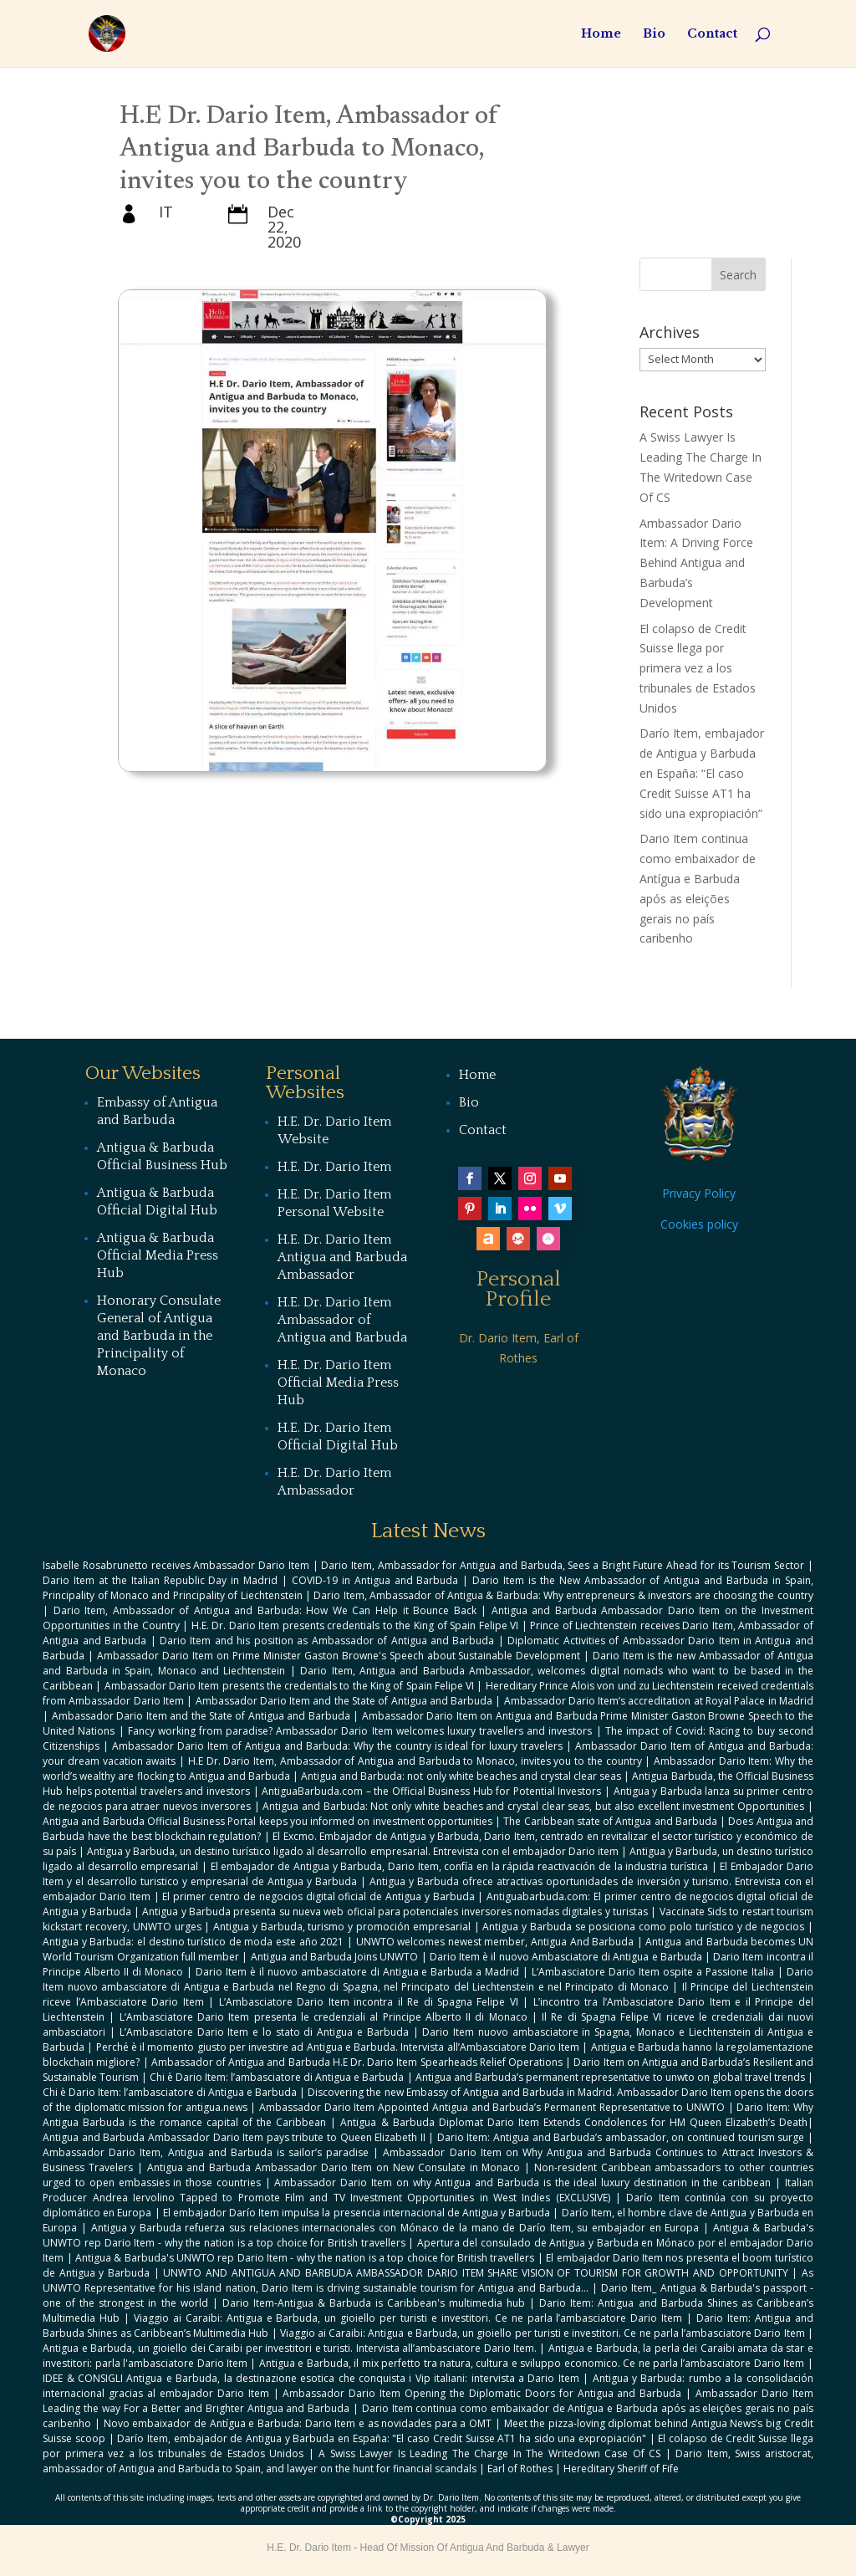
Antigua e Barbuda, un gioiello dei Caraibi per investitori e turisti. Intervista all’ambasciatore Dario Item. (290, 2348)
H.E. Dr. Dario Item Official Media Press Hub (338, 1382)
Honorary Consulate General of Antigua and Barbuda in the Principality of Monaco (159, 1335)
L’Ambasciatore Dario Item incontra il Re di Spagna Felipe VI (368, 2002)
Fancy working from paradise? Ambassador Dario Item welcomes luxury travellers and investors (360, 1731)
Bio (654, 34)
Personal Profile (518, 1289)
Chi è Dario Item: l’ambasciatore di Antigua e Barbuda (277, 2077)
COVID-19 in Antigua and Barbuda (375, 1580)
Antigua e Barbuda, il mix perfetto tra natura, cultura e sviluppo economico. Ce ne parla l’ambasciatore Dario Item (532, 2363)
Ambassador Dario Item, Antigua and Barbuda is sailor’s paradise (206, 2152)
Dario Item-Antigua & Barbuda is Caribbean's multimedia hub (373, 2303)
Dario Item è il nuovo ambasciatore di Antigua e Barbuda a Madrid (357, 1972)
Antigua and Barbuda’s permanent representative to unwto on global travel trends (610, 2077)
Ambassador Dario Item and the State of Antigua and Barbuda (344, 1701)
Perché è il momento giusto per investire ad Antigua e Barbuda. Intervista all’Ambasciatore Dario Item (337, 2047)
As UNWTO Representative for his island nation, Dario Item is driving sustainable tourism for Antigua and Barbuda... (428, 2280)
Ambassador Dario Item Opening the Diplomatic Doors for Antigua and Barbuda (482, 2393)
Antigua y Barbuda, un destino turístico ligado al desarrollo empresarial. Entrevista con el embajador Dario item (352, 1851)
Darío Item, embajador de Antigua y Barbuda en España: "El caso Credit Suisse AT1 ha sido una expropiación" (381, 2438)
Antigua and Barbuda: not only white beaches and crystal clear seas (461, 1776)
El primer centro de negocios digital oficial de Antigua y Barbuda (318, 1896)
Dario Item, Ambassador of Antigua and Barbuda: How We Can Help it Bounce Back (265, 1610)
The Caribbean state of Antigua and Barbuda (609, 1821)
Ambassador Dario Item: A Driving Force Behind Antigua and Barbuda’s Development (696, 563)
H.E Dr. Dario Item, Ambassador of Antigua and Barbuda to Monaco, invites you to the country (415, 1761)
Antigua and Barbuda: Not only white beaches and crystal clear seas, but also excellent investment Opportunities (533, 1806)
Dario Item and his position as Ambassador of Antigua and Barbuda (327, 1640)
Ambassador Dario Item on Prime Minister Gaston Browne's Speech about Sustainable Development (338, 1655)
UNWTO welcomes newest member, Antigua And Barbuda (495, 1942)
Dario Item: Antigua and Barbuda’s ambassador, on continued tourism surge (620, 2137)
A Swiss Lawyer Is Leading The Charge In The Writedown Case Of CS (489, 2453)
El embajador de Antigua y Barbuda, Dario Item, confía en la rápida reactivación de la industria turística (459, 1866)
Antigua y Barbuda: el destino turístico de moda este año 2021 (193, 1942)
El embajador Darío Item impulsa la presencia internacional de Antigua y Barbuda (357, 2212)
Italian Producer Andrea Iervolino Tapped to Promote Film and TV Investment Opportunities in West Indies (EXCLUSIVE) (428, 2190)
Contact (712, 34)
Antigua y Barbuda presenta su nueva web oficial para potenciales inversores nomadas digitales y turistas (394, 1911)
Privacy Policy (699, 1193)
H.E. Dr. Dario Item (334, 1166)
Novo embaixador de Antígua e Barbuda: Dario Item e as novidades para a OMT (298, 2423)
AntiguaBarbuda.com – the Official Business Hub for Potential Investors (431, 1791)
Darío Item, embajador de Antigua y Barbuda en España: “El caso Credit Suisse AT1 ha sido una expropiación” (701, 772)
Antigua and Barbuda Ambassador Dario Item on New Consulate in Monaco (334, 2167)
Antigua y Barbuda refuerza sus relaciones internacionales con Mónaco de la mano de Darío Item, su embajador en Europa (395, 2228)
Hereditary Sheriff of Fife (621, 2468)
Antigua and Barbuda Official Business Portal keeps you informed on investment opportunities (267, 1821)
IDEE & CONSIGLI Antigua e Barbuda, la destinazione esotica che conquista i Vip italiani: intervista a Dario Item (311, 2378)
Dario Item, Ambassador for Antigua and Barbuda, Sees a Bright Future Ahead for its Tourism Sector (562, 1565)
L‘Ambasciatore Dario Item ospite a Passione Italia (653, 1972)
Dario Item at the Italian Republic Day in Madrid (160, 1580)
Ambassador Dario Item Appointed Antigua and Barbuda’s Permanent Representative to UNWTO (492, 2107)
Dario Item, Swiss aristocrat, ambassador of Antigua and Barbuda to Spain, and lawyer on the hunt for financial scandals (428, 2461)
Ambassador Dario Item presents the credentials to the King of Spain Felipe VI (289, 1686)
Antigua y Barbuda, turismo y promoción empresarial (342, 1926)
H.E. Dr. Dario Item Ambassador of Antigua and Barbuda (342, 1320)
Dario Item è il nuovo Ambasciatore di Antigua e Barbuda (566, 1957)
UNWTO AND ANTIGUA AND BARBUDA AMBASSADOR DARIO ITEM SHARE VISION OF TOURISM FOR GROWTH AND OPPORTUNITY (475, 2273)
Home (601, 34)
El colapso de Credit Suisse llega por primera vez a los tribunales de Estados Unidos (697, 668)
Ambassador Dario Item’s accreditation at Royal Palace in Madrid (658, 1701)
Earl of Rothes (520, 2468)
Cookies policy (699, 1224)
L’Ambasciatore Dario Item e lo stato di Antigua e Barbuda (264, 2032)
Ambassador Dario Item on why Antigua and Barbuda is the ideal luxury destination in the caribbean (522, 2182)
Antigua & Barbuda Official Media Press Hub (157, 1255)
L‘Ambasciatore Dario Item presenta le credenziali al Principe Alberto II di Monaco (323, 2017)
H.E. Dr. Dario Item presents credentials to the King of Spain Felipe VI (354, 1625)
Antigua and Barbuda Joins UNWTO (335, 1957)
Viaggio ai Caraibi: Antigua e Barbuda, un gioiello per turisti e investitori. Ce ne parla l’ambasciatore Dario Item (408, 2318)
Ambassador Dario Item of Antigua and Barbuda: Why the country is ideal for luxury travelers (337, 1746)
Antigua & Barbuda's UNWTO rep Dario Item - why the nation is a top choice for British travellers (305, 2258)
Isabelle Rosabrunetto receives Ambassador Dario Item (176, 1565)
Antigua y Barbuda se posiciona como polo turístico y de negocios (643, 1926)
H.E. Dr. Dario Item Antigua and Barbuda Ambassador (342, 1257)
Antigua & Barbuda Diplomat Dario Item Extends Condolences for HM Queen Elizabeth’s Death (573, 2122)
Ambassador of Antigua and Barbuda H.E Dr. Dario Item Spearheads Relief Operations (357, 2062)
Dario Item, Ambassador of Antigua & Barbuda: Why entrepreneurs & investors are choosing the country (563, 1595)
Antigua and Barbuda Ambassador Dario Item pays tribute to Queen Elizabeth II (234, 2137)
